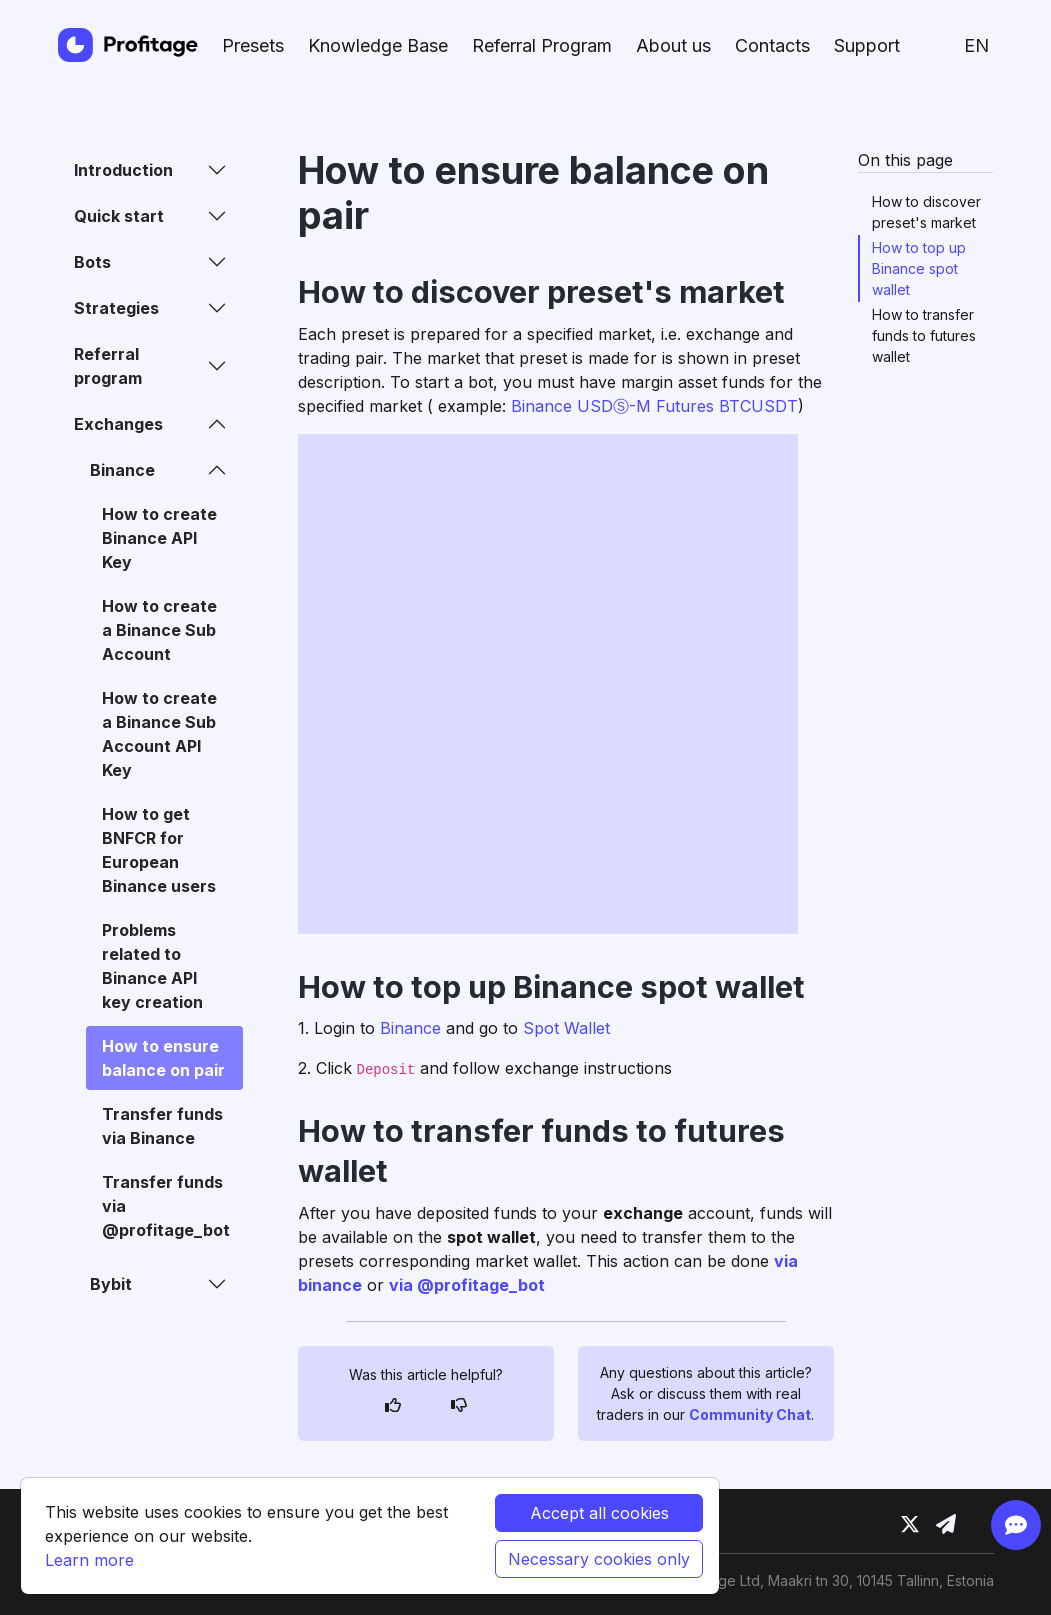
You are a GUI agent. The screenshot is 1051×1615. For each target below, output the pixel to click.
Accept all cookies (599, 1513)
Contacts (772, 45)
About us (673, 45)
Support (867, 45)
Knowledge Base (378, 45)
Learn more (89, 1560)
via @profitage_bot (467, 1285)
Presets (253, 45)
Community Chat (750, 1414)
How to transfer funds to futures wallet (924, 335)
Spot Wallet (566, 1028)
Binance (410, 1028)
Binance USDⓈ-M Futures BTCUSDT (654, 406)
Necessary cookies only (599, 1559)
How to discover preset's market (926, 212)
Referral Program (542, 45)
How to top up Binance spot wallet (919, 268)
